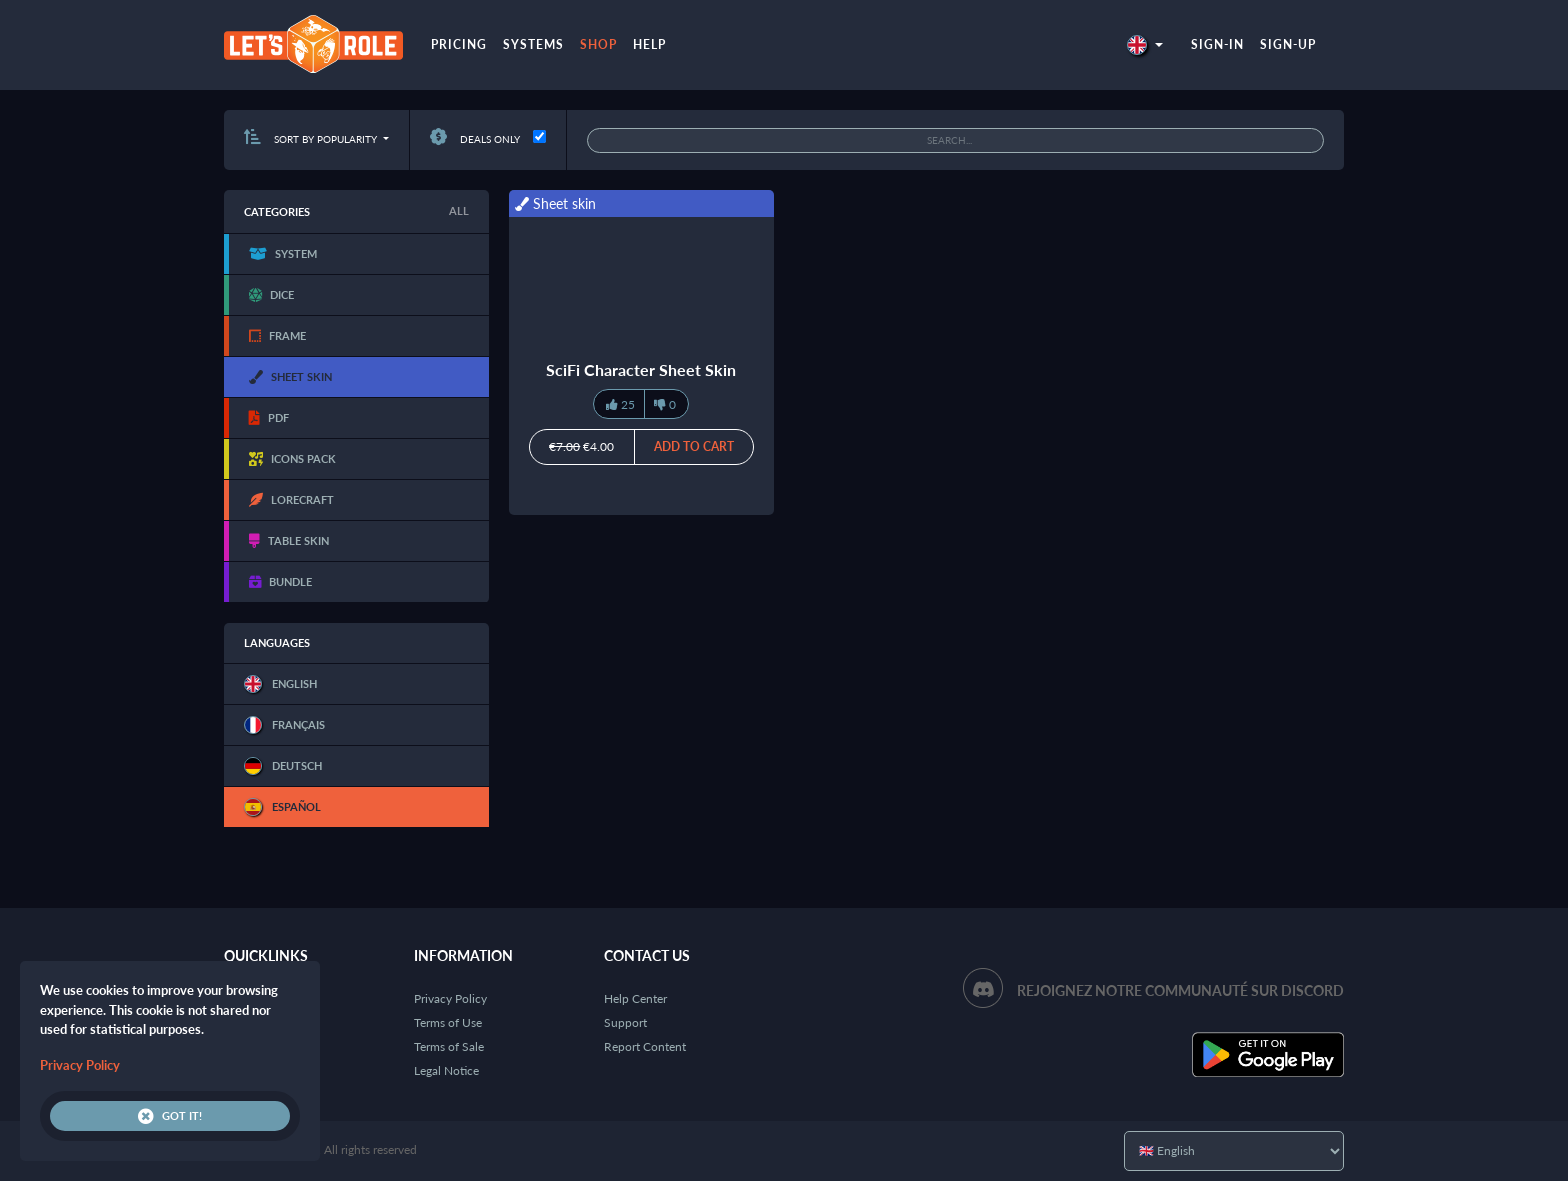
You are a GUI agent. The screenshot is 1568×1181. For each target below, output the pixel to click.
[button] (1145, 44)
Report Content (645, 1046)
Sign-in (1217, 44)
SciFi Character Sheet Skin (641, 369)
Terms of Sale (449, 1046)
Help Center (635, 998)
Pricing (459, 44)
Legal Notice (446, 1070)
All (459, 210)
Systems (533, 44)
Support (625, 1022)
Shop (598, 44)
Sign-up (1288, 44)
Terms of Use (448, 1022)
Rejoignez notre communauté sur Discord (1180, 990)
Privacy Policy (450, 998)
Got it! (170, 1116)
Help (649, 44)
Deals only (475, 139)
